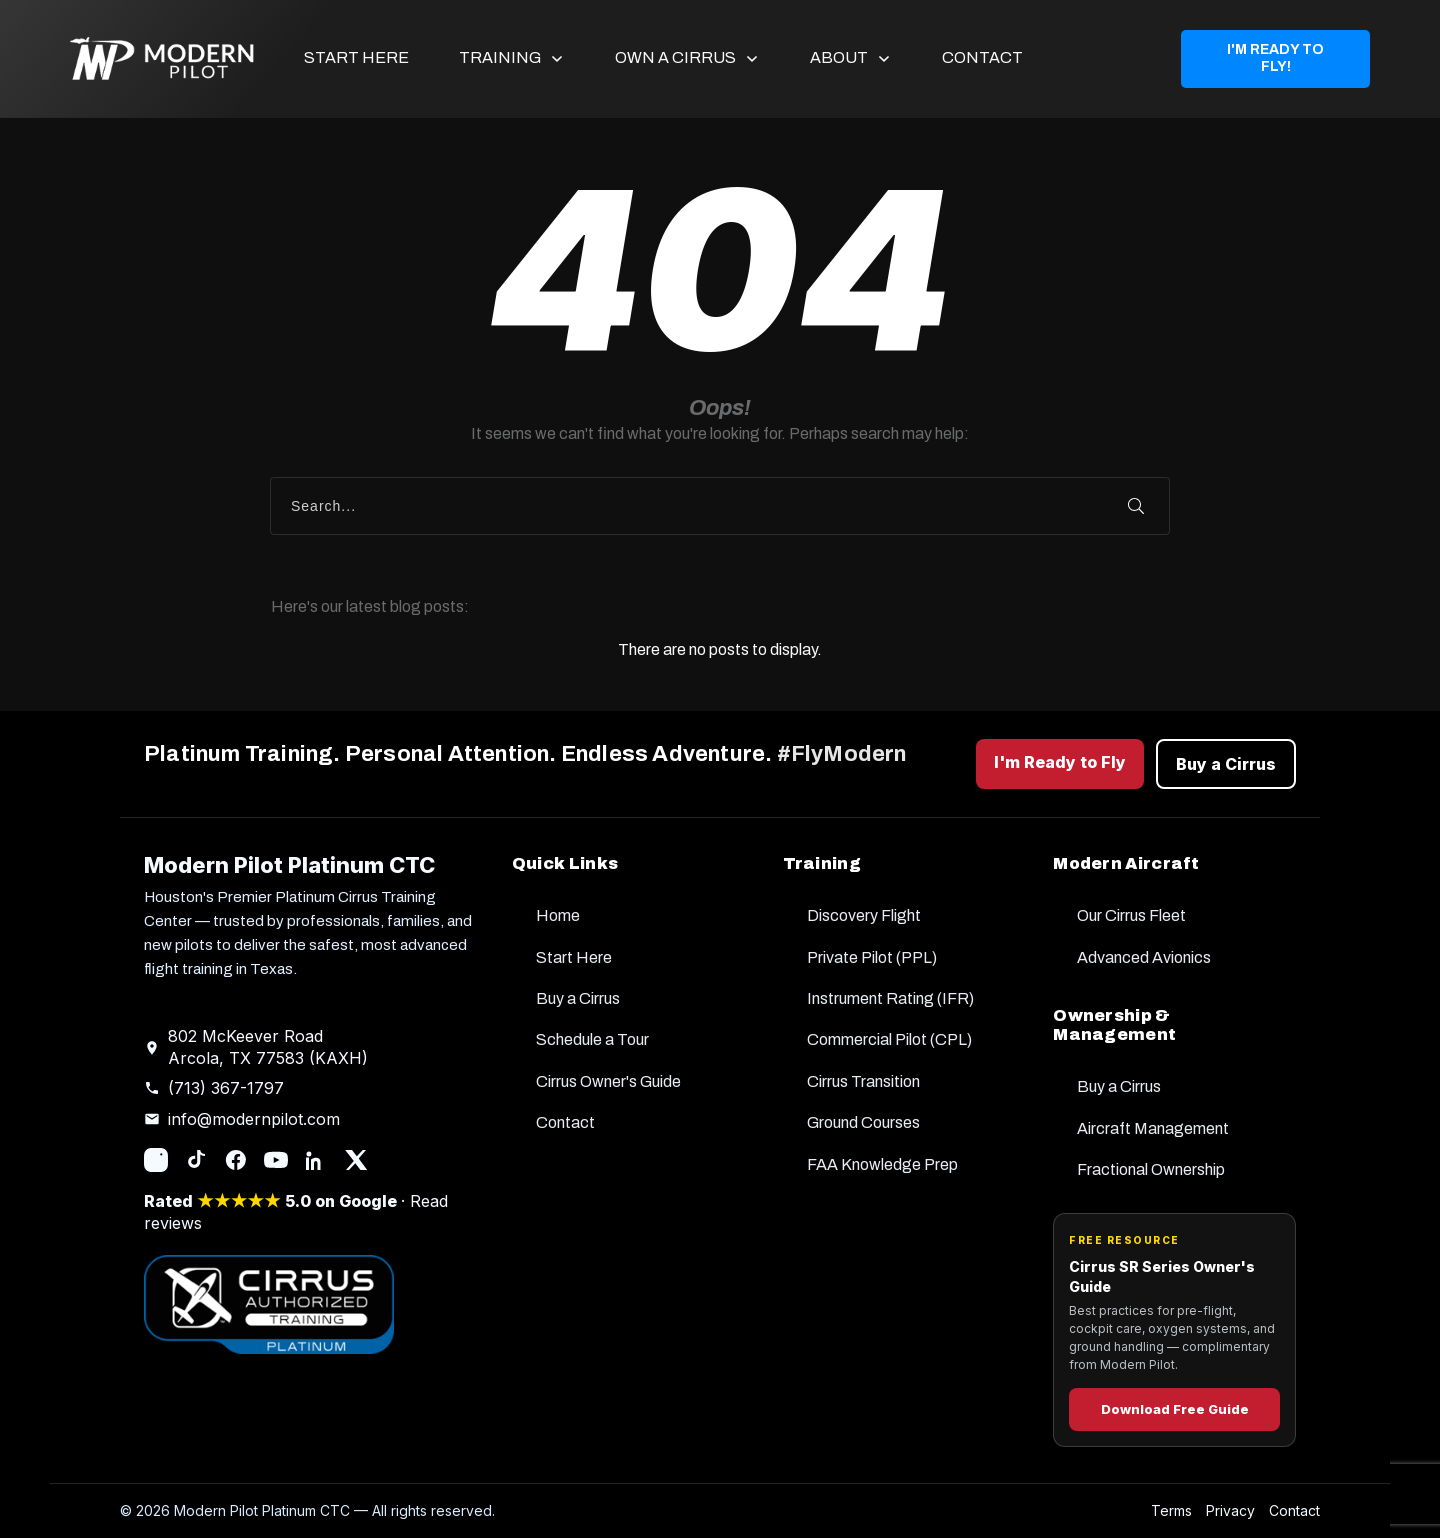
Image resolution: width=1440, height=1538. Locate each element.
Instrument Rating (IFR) (890, 998)
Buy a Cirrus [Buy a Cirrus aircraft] (1226, 764)
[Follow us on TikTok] (196, 1160)
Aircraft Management (1153, 1128)
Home (558, 915)
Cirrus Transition (863, 1081)
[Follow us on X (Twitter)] (356, 1160)
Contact (565, 1122)
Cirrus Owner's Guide (608, 1081)
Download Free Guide (1175, 1409)
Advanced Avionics (1144, 957)
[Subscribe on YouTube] (276, 1160)
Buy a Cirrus (578, 998)
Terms (1171, 1510)
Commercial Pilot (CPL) (889, 1039)
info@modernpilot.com (254, 1119)
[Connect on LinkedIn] (316, 1160)
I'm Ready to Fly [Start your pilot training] (1060, 762)
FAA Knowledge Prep (882, 1164)
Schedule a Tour (592, 1039)
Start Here (574, 957)
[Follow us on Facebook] (236, 1160)
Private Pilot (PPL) (872, 957)
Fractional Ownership (1151, 1169)
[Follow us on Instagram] (156, 1160)
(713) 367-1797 (226, 1088)
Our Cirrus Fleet (1131, 915)
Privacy (1230, 1510)
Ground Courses (863, 1122)
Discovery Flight (864, 915)
